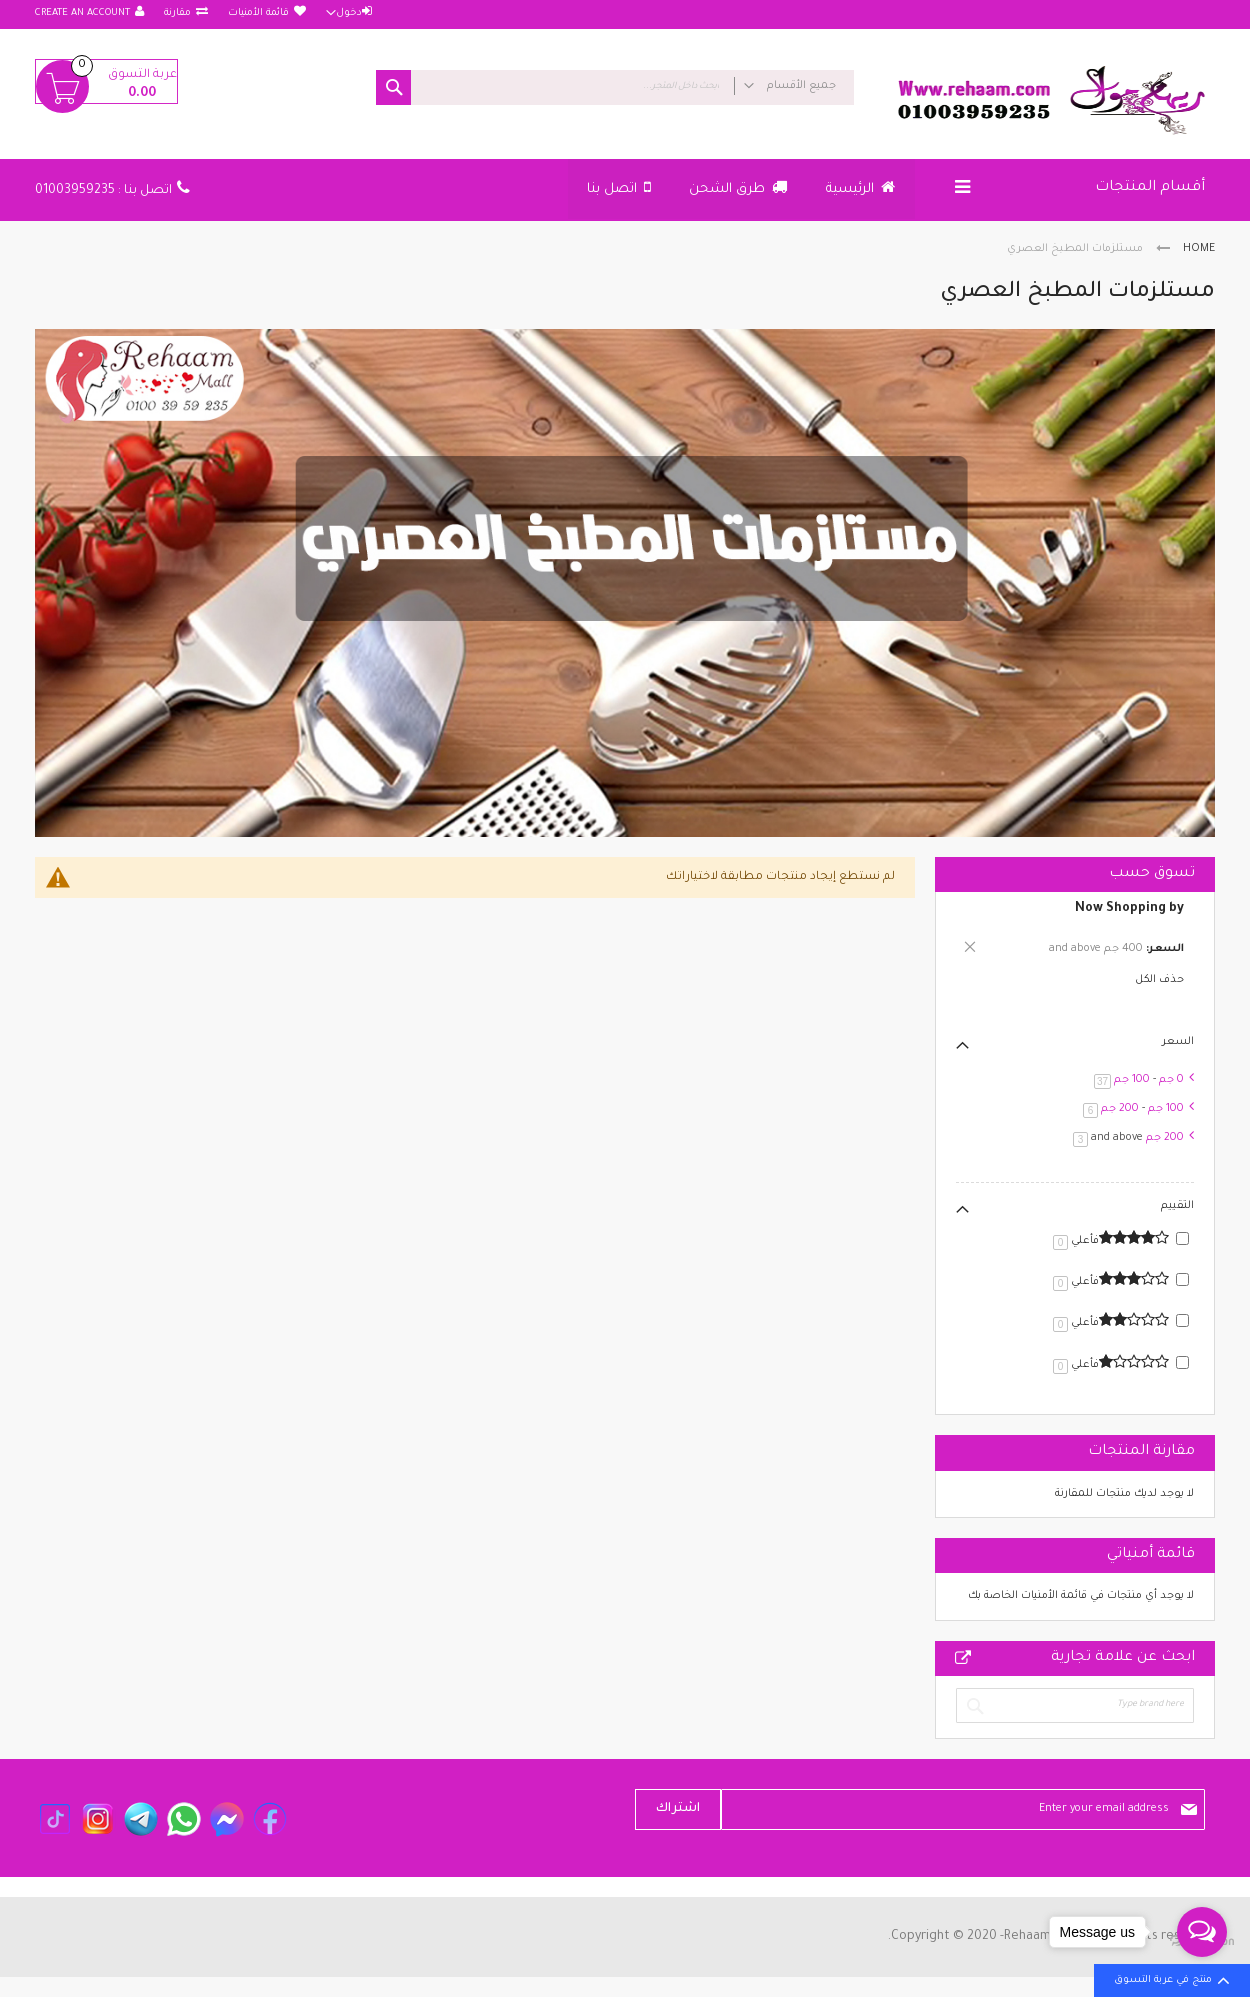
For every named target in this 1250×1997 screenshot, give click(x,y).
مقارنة (177, 13)
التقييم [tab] (1177, 1206)
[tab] (1075, 932)
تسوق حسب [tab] (1152, 874)
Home (1199, 249)
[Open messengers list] (1202, 1932)
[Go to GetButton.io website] (1202, 1976)
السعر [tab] (1178, 1042)
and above (1125, 1138)
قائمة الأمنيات (258, 13)
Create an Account (82, 13)
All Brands (963, 1658)
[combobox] (615, 87)
